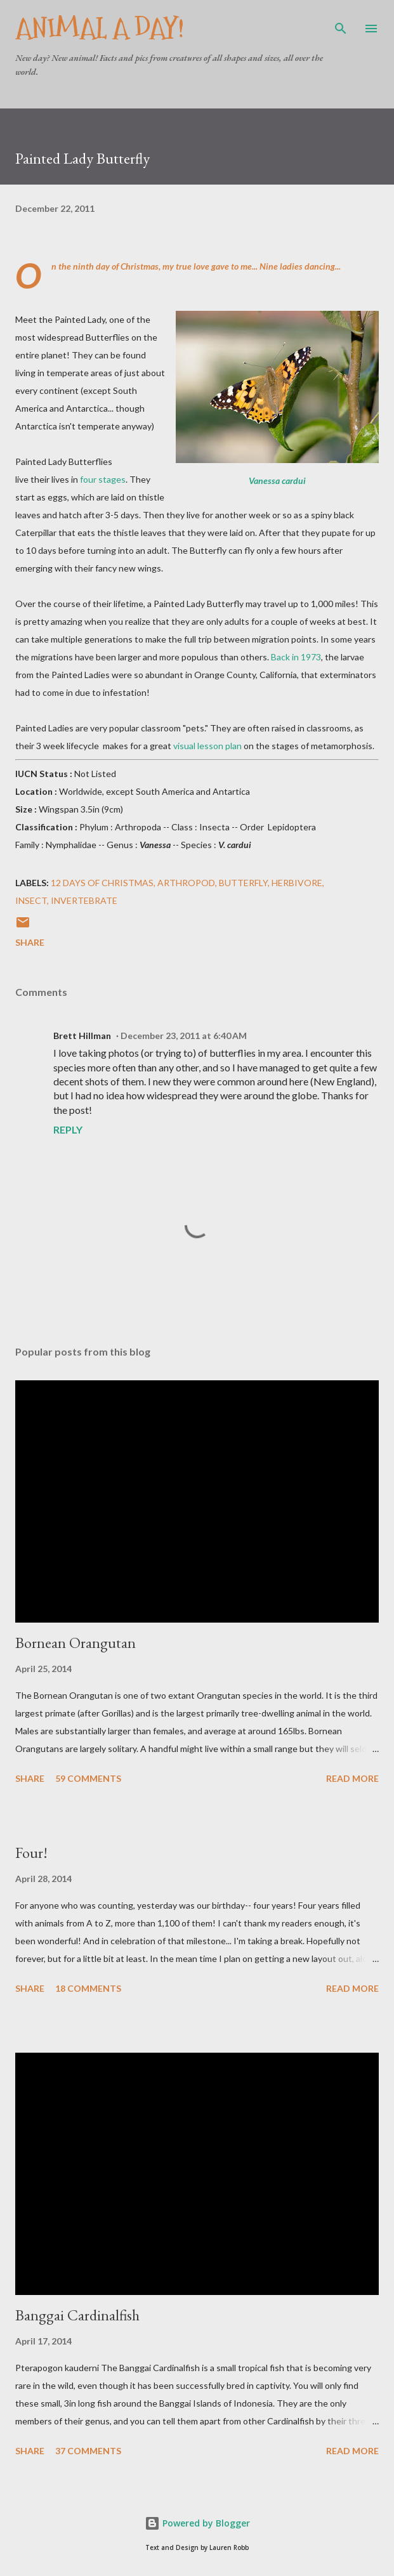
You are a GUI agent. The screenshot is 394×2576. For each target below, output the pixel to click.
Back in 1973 (296, 656)
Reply (67, 1129)
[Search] (340, 22)
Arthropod (186, 882)
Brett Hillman (82, 1035)
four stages (103, 479)
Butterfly (243, 882)
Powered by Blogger (197, 2523)
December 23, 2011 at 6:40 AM (184, 1035)
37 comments (88, 2450)
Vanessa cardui (277, 480)
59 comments (88, 1778)
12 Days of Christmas (102, 882)
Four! (31, 1852)
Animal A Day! (99, 28)
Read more (352, 1778)
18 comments (88, 1988)
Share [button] (29, 942)
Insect (31, 900)
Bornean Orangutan (75, 1642)
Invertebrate (84, 900)
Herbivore (297, 882)
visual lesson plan (207, 745)
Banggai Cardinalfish (77, 2315)
